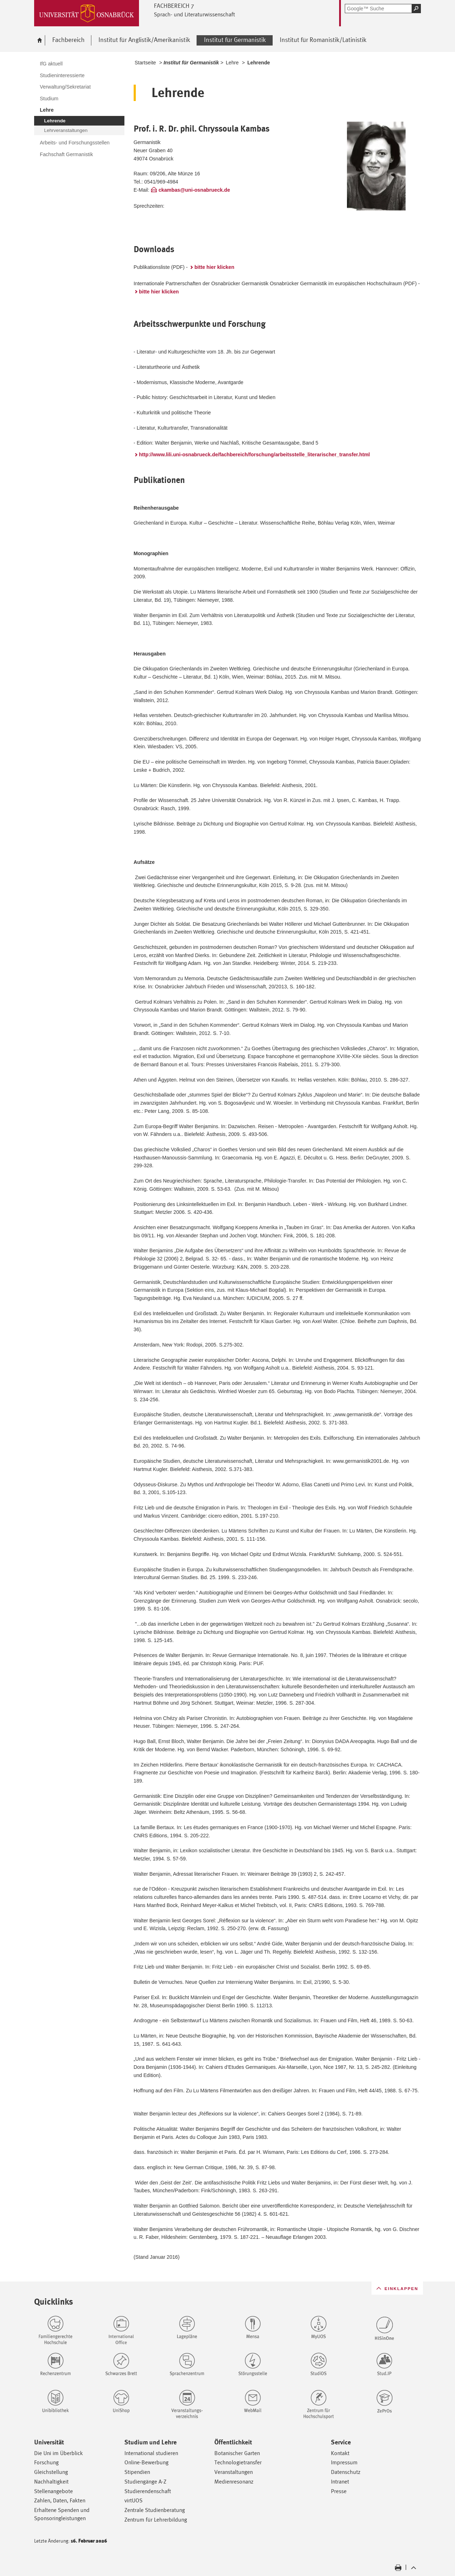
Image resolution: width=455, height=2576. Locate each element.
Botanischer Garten (237, 2453)
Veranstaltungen (233, 2472)
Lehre (232, 62)
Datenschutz (345, 2472)
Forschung (46, 2462)
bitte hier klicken (214, 267)
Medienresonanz (233, 2481)
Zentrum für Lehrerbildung (155, 2519)
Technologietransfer (238, 2462)
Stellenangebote (53, 2491)
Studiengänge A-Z (145, 2481)
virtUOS (133, 2500)
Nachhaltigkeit (51, 2481)
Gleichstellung (51, 2472)
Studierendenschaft (147, 2491)
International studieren (151, 2453)
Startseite (145, 62)
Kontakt (340, 2453)
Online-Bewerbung (146, 2462)
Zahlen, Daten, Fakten (59, 2500)
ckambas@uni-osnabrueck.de (194, 190)
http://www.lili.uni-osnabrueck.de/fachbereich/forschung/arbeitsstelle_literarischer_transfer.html (254, 454)
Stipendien (137, 2472)
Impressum (344, 2462)
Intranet (340, 2481)
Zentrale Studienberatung (154, 2510)
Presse (339, 2491)
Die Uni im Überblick (58, 2453)
